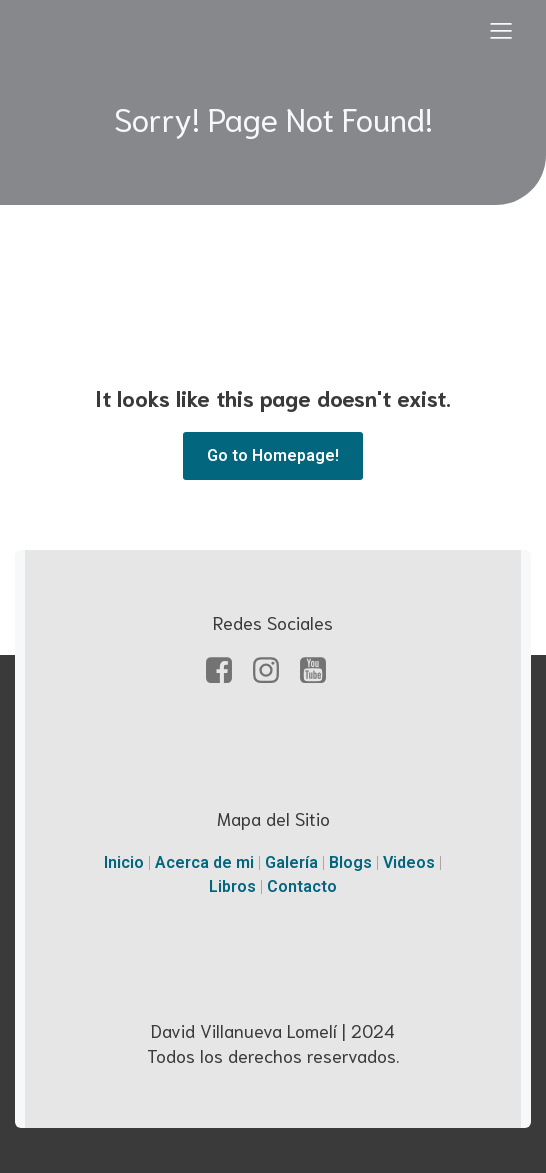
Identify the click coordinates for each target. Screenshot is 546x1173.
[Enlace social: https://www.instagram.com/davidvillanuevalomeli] (273, 671)
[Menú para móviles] (501, 30)
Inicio (126, 862)
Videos (411, 862)
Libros (234, 886)
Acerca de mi (204, 862)
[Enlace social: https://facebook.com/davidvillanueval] (226, 671)
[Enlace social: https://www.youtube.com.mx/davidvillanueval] (320, 671)
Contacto (302, 886)
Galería (293, 862)
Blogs (352, 862)
